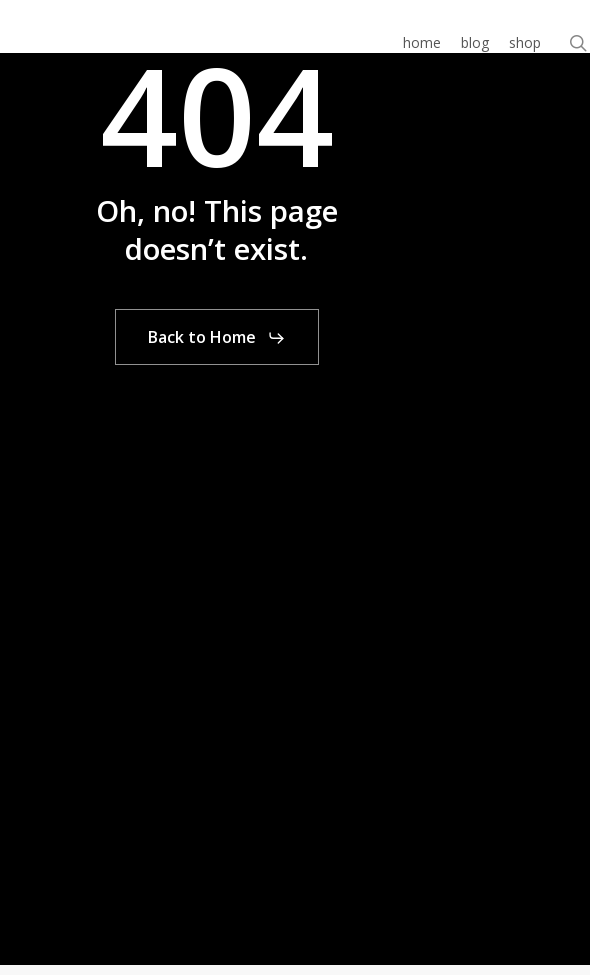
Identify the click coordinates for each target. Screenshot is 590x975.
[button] (217, 338)
